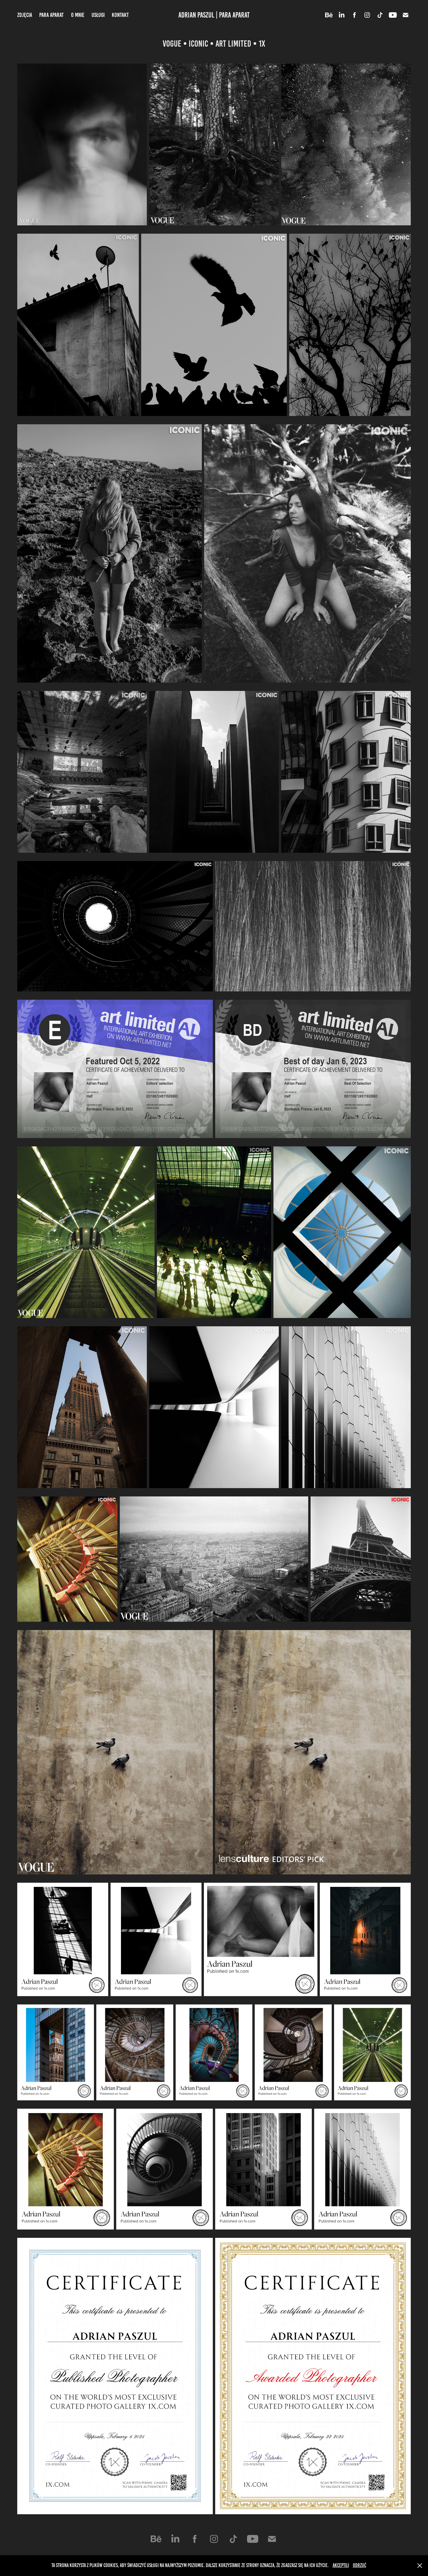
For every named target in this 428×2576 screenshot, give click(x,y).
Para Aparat (51, 15)
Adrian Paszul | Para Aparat (214, 15)
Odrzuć (359, 2565)
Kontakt (120, 15)
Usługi (98, 15)
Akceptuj (341, 2565)
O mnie (77, 15)
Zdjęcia (24, 15)
